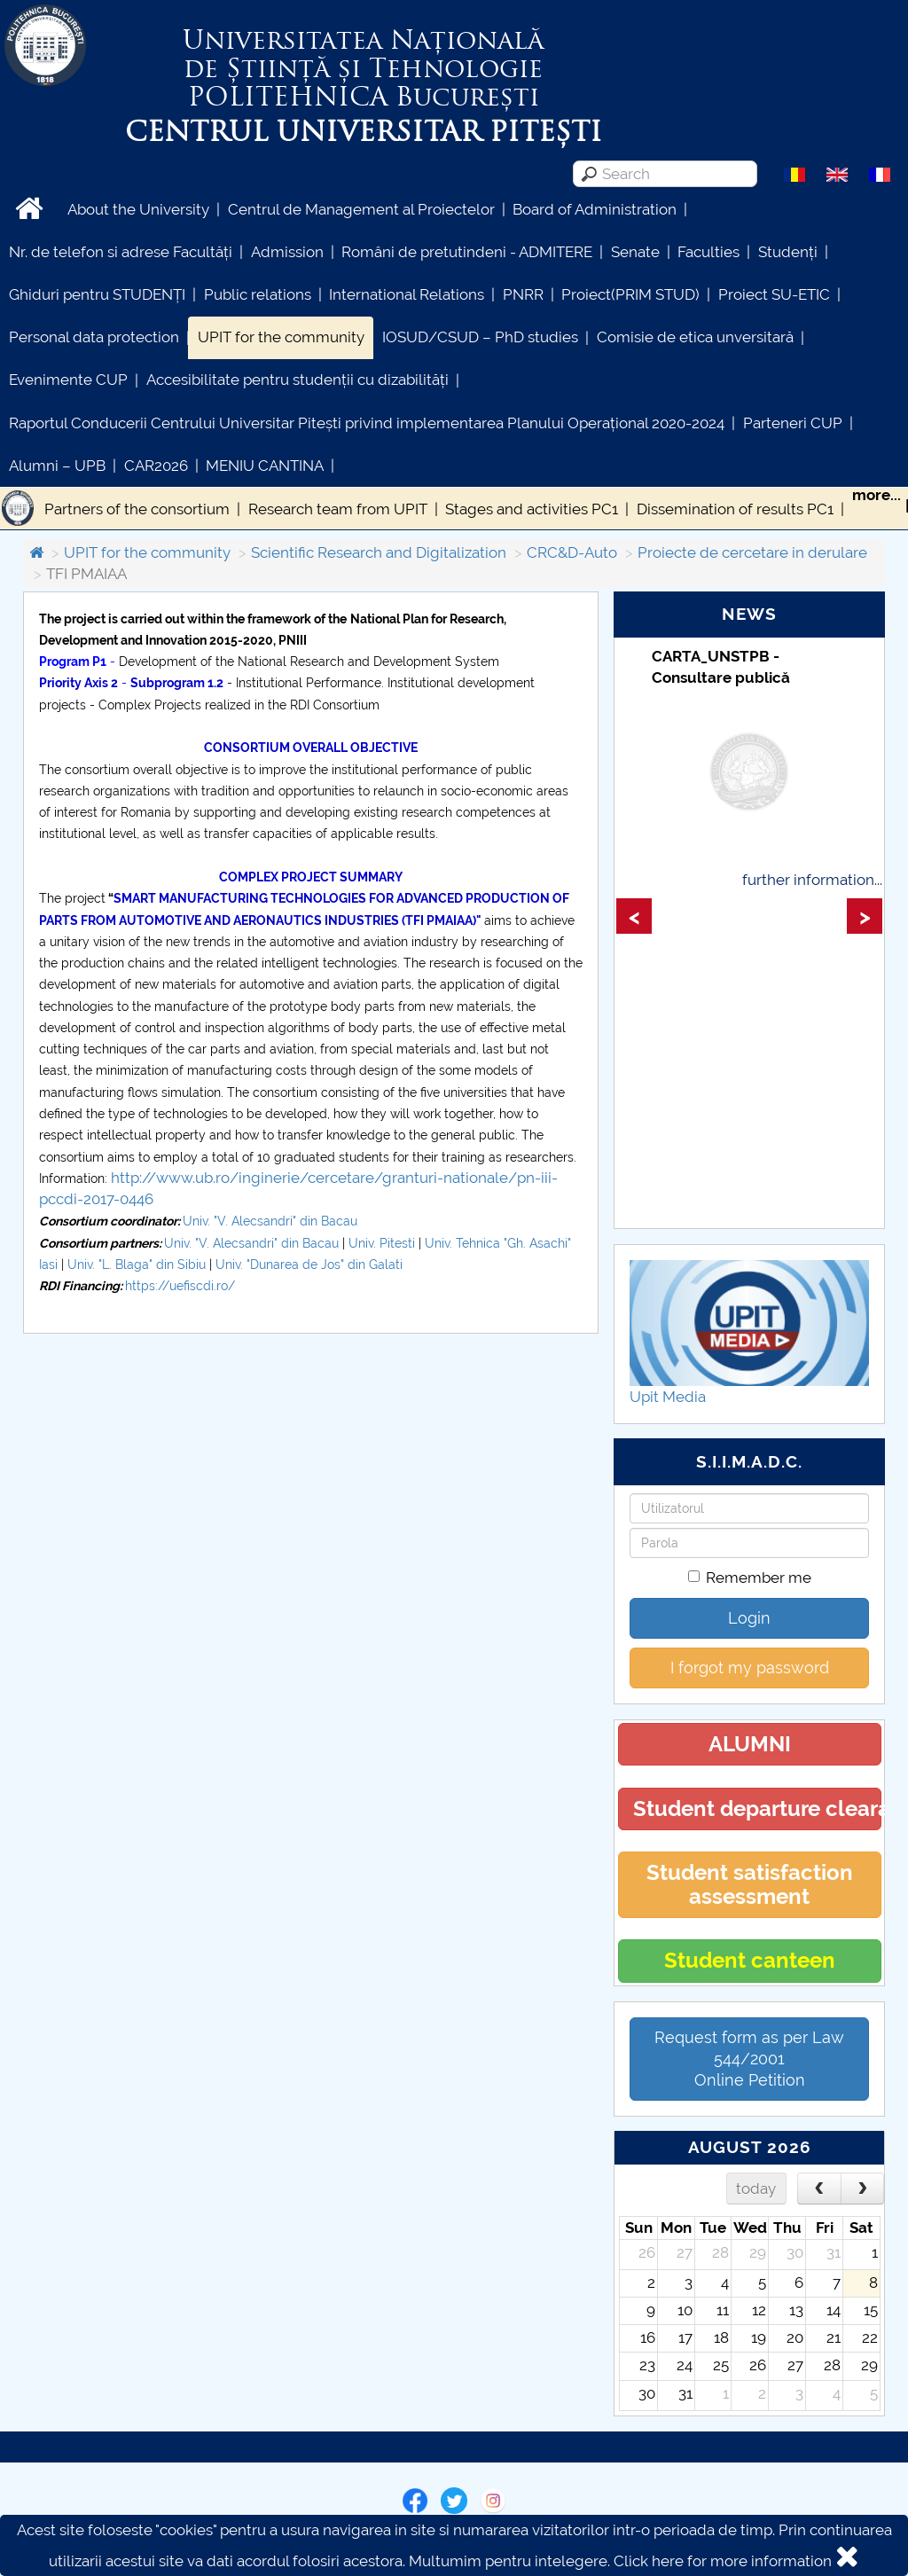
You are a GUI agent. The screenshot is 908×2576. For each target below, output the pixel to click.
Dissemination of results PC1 (735, 509)
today (756, 2188)
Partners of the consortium (137, 509)
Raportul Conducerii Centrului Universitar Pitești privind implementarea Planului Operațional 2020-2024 (366, 423)
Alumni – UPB (57, 465)
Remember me (749, 1577)
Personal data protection (94, 337)
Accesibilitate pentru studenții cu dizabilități (297, 379)
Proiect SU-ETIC (774, 294)
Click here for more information (723, 2561)
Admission (287, 252)
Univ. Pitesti (381, 1243)
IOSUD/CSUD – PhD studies (480, 337)
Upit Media (668, 1396)
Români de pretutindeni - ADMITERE (466, 252)
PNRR (523, 294)
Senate (635, 252)
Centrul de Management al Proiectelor (361, 209)
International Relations (406, 294)
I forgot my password (749, 1667)
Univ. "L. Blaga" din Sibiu (138, 1264)
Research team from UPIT (337, 509)
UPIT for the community (281, 337)
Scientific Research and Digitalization (378, 552)
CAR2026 (156, 465)
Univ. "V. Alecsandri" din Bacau (270, 1221)
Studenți (788, 252)
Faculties (708, 252)
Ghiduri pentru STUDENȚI (97, 294)
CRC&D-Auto (572, 552)
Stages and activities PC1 (531, 509)
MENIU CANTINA (265, 465)
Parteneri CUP (792, 423)
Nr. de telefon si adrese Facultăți (120, 252)
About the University (138, 209)
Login (749, 1618)
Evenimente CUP (68, 379)
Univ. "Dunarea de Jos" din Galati (309, 1264)
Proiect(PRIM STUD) (630, 294)
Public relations (257, 294)
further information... (812, 880)
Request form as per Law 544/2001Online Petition (749, 2058)
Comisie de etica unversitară (695, 337)
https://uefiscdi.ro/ (180, 1286)
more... (876, 495)
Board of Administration (595, 209)
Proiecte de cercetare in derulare (752, 552)
